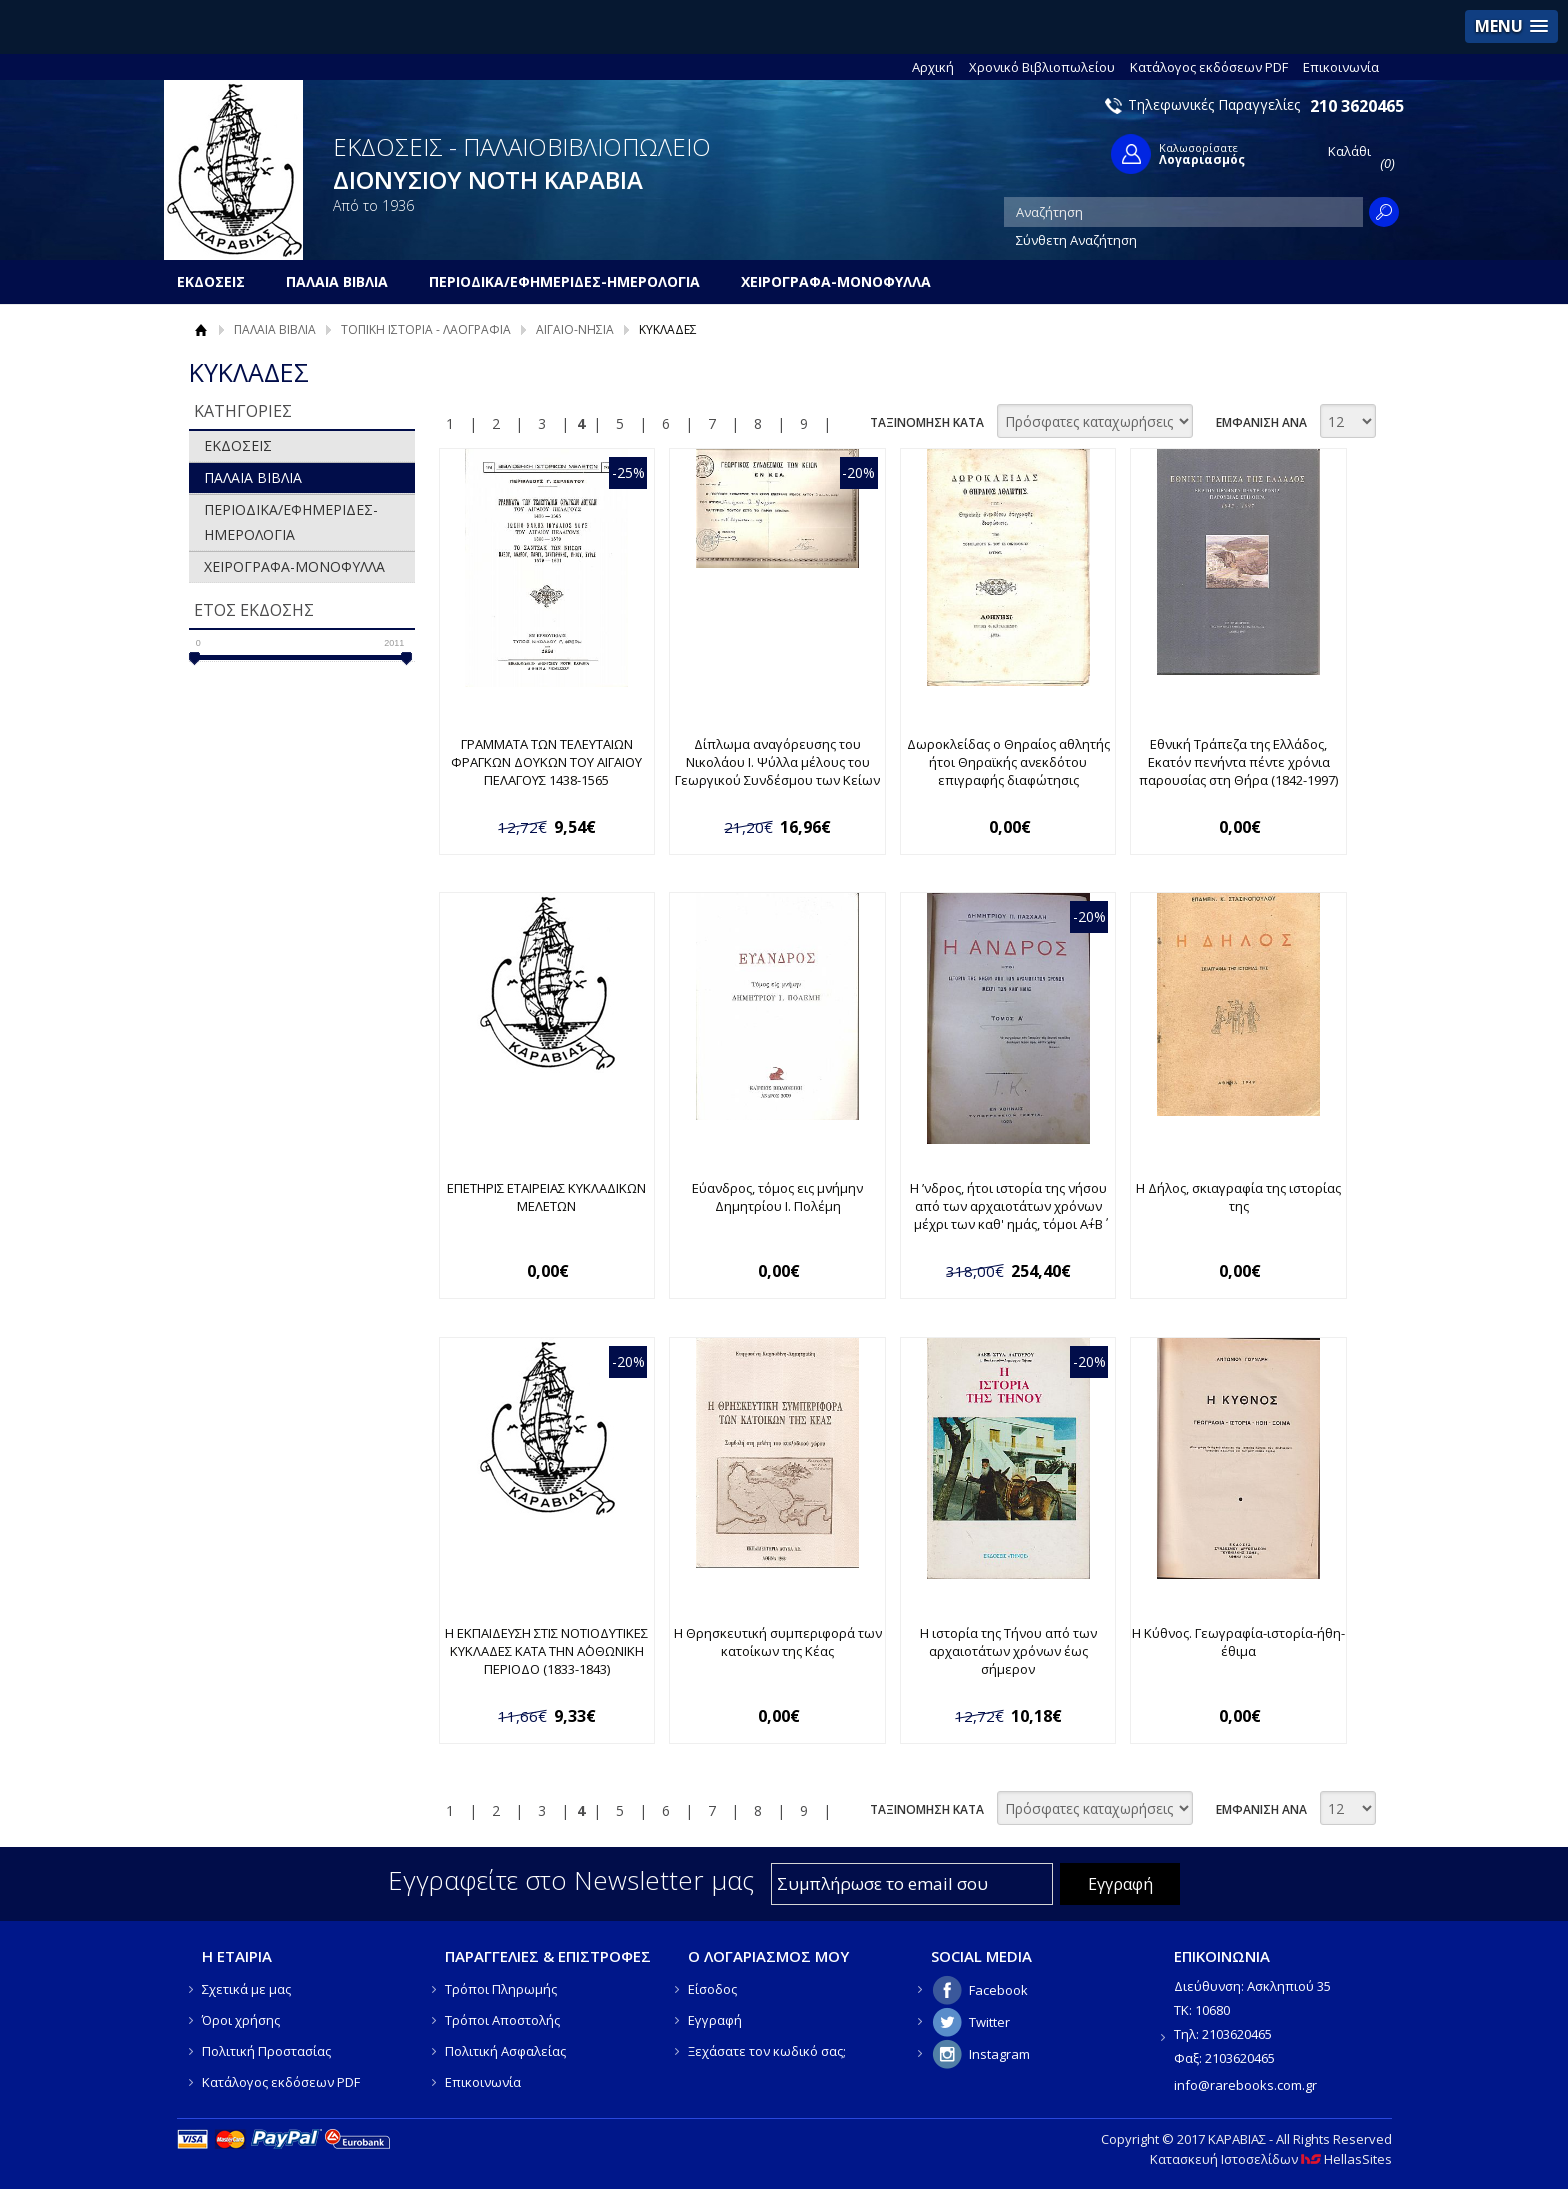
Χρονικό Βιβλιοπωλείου (1042, 67)
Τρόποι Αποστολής (502, 2020)
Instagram (999, 2054)
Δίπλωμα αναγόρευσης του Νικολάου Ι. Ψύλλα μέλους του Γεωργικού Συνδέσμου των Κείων (777, 762)
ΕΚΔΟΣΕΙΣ (238, 445)
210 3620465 (1357, 106)
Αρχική (933, 67)
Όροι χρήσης (241, 2020)
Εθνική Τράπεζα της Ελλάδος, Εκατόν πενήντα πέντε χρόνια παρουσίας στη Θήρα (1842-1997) (1238, 762)
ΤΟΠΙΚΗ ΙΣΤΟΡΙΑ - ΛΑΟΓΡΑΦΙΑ (426, 329)
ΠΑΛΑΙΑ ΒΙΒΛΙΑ (275, 329)
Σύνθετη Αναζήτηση (1076, 240)
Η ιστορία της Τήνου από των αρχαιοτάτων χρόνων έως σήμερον (1008, 1651)
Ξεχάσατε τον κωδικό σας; (767, 2051)
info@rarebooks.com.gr (1245, 2085)
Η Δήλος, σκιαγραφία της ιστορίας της (1238, 1197)
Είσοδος (712, 1989)
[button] (1511, 26)
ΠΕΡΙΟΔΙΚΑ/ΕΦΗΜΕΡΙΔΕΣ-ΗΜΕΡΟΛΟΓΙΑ (291, 522)
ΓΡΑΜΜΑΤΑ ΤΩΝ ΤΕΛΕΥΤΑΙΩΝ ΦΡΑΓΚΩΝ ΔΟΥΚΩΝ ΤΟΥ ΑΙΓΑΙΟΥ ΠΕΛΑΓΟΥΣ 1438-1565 (546, 762)
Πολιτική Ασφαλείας (505, 2051)
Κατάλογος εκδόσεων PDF (1209, 67)
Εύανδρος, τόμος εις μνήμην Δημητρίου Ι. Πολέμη (777, 1197)
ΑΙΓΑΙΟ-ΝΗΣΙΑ (575, 329)
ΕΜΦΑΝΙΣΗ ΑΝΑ (1261, 422)
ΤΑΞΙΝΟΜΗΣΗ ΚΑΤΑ (927, 422)
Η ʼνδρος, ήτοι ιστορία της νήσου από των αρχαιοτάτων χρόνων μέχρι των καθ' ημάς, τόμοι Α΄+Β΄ (1008, 1206)
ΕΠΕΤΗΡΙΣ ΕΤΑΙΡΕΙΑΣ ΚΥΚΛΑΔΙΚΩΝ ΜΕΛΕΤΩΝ (546, 1197)
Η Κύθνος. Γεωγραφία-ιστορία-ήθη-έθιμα (1238, 1642)
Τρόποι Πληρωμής (501, 1989)
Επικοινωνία (1341, 67)
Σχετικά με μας (246, 1989)
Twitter (989, 2022)
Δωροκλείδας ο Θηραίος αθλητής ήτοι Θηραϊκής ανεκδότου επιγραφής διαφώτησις (1008, 762)
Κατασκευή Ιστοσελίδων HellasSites (1271, 2159)
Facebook (998, 1990)
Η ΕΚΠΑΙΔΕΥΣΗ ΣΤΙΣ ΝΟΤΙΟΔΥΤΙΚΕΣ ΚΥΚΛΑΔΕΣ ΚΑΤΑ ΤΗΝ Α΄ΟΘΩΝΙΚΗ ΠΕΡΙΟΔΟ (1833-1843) (546, 1651)
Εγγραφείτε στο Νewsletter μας (571, 1880)
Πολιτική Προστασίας (266, 2051)
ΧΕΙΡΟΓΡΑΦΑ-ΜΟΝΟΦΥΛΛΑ (294, 566)
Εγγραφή (715, 2020)
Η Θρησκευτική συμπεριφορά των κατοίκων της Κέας (778, 1642)
